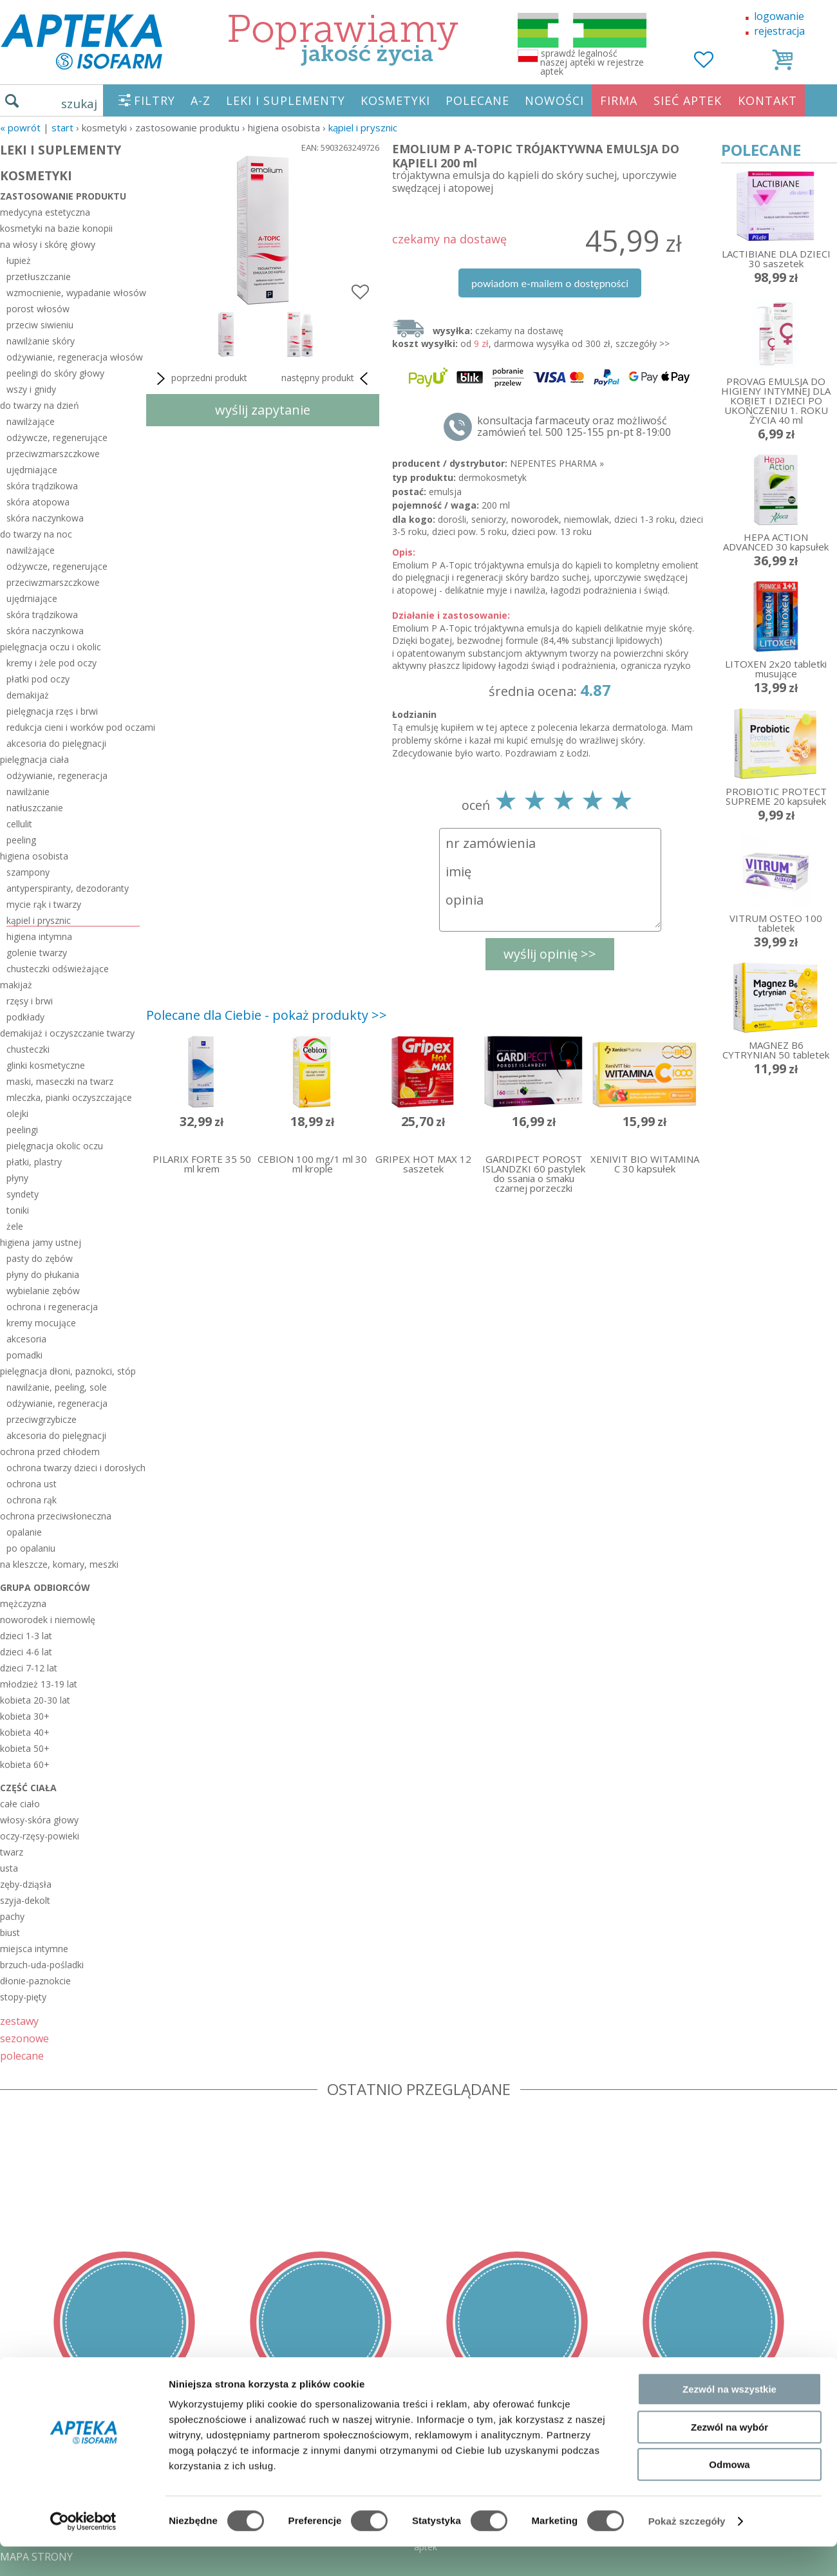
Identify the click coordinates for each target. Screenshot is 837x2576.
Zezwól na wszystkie (729, 2418)
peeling (21, 840)
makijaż (16, 985)
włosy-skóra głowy (39, 1820)
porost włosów (38, 309)
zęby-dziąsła (26, 1884)
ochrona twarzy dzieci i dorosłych (73, 1468)
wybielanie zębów (43, 1290)
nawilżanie (28, 791)
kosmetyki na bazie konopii (56, 228)
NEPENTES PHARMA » (557, 463)
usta (9, 1868)
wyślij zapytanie (262, 409)
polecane (22, 2055)
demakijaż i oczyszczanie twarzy (67, 1033)
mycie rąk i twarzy (43, 904)
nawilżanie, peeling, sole (56, 1387)
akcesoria (26, 1339)
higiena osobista (34, 856)
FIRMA (618, 100)
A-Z (201, 100)
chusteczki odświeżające (57, 969)
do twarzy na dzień (39, 405)
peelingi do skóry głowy (55, 373)
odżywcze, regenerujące (57, 437)
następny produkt (327, 379)
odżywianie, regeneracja (57, 775)
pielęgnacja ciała (34, 759)
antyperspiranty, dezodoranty (67, 888)
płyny (17, 1178)
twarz (11, 1852)
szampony (28, 872)
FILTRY (154, 100)
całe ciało (20, 1804)
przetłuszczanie (38, 276)
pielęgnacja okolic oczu (54, 1146)
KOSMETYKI (395, 100)
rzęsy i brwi (29, 1001)
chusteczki (28, 1049)
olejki (17, 1113)
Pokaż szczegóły (687, 2550)
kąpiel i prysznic (362, 127)
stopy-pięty (23, 1997)
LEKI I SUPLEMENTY (285, 100)
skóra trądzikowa (42, 486)
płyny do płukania (42, 1274)
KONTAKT (767, 100)
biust (10, 1932)
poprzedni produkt (200, 379)
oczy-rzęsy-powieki (39, 1836)
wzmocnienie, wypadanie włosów (73, 293)
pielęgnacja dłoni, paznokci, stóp (68, 1371)
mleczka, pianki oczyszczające (69, 1097)
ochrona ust (31, 1484)
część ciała (28, 1788)
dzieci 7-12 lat (28, 1668)
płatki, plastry (34, 1162)
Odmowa (729, 2493)
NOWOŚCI (554, 100)
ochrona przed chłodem (50, 1451)
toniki (17, 1210)
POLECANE (477, 100)
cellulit (19, 824)
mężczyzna (23, 1603)
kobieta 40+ (25, 1732)
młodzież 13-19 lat (38, 1684)
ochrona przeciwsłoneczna (55, 1516)
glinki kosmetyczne (45, 1065)
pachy (12, 1916)
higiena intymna (39, 936)
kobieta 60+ (25, 1764)
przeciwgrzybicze (41, 1419)
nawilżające (30, 421)
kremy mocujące (41, 1323)
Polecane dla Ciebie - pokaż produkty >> (266, 1015)
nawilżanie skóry (40, 341)
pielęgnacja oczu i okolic (50, 647)
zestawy (19, 2020)
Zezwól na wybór (729, 2456)
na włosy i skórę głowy (47, 244)
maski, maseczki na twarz (59, 1081)
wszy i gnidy (31, 389)
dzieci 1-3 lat (26, 1636)
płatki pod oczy (38, 679)
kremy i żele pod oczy (51, 663)
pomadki (24, 1355)
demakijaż (27, 695)
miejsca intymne (34, 1948)
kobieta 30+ (25, 1716)
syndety (22, 1194)
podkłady (25, 1017)
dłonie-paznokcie (35, 1981)
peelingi (22, 1129)
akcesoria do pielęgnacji (56, 743)
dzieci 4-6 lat (26, 1652)
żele (14, 1226)
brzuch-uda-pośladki (42, 1965)
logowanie (779, 16)
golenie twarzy (36, 952)
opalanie (24, 1532)
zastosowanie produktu (63, 196)
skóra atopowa (38, 502)
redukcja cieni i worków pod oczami (73, 727)
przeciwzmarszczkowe (53, 453)
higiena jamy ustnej (40, 1242)
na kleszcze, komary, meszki (59, 1564)
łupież (18, 260)
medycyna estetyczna (45, 212)
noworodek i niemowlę (47, 1619)
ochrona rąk (31, 1500)
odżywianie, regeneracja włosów (73, 357)
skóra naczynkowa (45, 518)
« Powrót (20, 127)
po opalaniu (30, 1548)
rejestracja (779, 31)
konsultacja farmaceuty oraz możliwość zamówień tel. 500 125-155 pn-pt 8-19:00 (574, 426)
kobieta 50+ (25, 1748)
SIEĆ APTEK (688, 100)
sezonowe (24, 2038)
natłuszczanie (34, 808)
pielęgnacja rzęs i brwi (52, 711)
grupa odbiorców (45, 1587)
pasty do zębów (39, 1258)
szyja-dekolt (25, 1900)
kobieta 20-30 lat (35, 1700)
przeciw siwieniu (39, 325)
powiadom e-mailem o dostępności (549, 283)
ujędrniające (31, 470)
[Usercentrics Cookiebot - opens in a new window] (83, 2551)
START (62, 127)
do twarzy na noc (36, 534)
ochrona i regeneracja (52, 1307)
